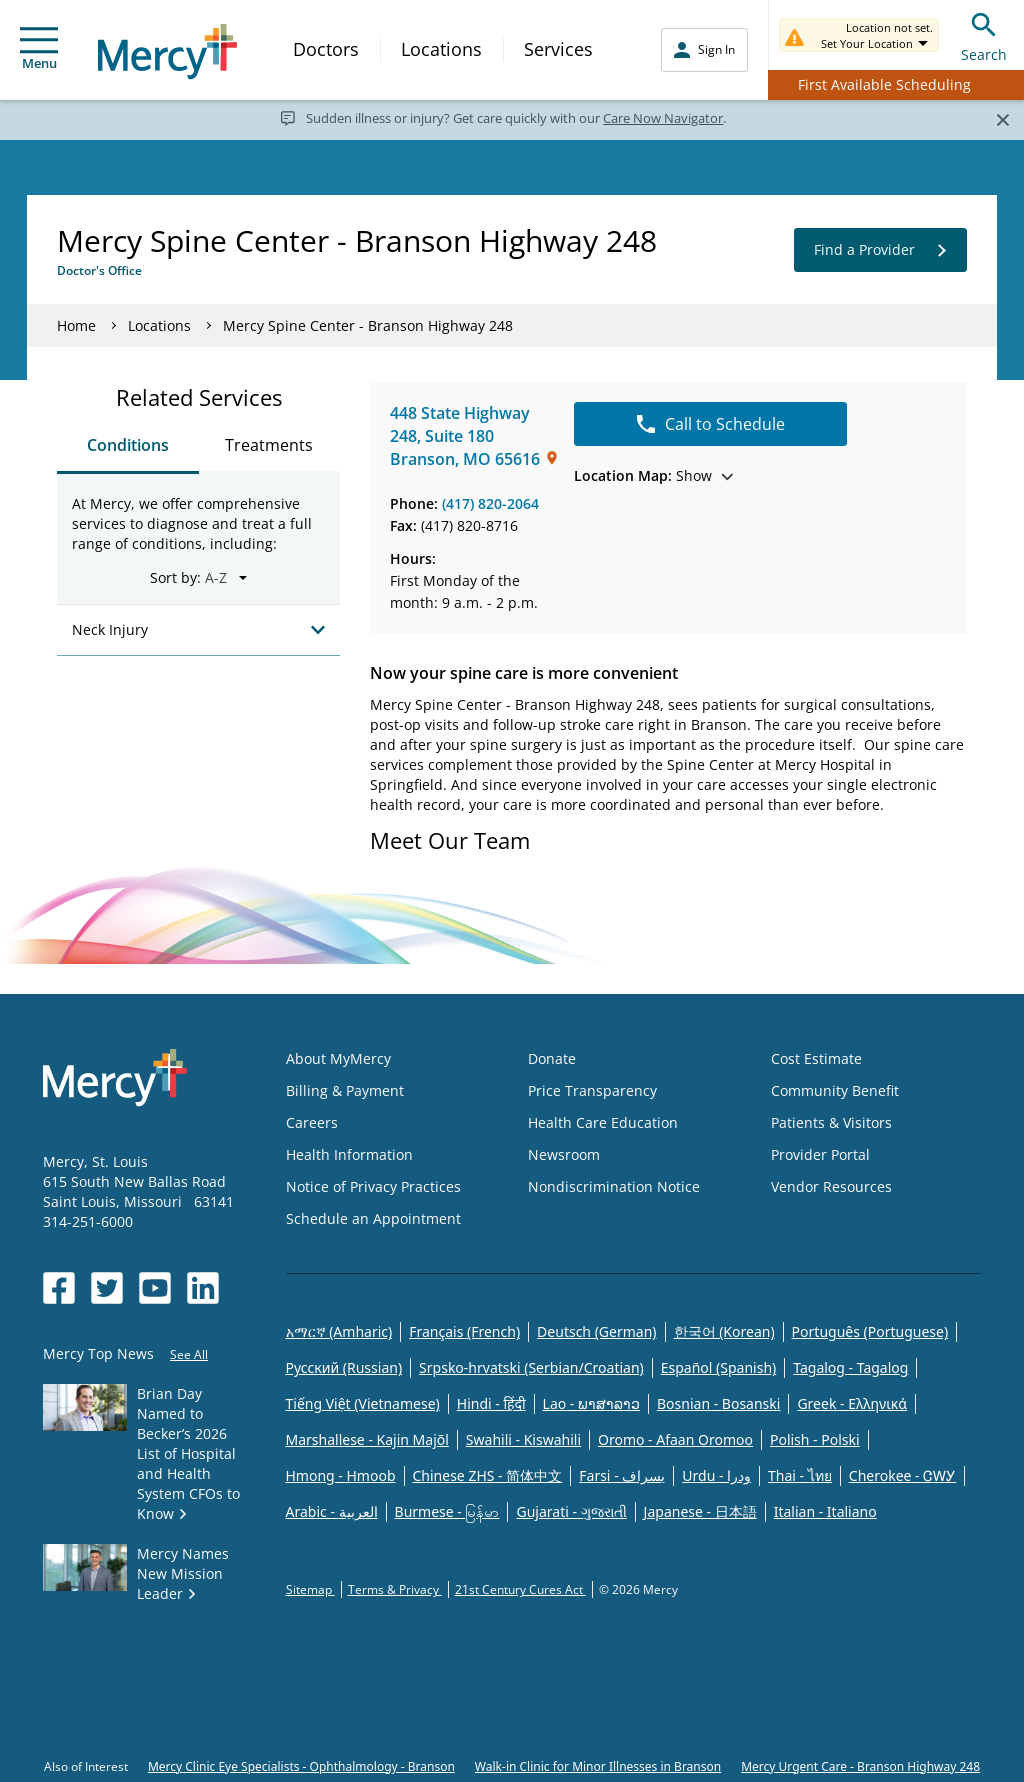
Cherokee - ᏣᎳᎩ (902, 1475)
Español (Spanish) (719, 1367)
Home (76, 325)
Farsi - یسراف (622, 1475)
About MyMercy (338, 1058)
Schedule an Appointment (373, 1218)
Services (558, 49)
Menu (39, 49)
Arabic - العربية (332, 1511)
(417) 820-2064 (490, 503)
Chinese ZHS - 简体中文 (488, 1475)
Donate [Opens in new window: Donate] (552, 1058)
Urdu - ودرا (716, 1475)
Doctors (326, 49)
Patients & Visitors (831, 1122)
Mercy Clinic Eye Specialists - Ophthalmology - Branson (301, 1766)
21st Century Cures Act (520, 1589)
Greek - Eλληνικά (852, 1403)
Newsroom (564, 1154)
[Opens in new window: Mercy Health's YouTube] (155, 1288)
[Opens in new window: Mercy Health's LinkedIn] (203, 1288)
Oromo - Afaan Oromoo (675, 1439)
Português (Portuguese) (870, 1331)
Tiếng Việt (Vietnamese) (363, 1403)
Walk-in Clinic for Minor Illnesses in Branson (598, 1766)
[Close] (1002, 119)
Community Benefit (835, 1090)
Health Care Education (603, 1122)
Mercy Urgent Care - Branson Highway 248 (860, 1766)
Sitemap (310, 1589)
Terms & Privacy (395, 1589)
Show (653, 475)
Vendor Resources (831, 1186)
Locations (441, 49)
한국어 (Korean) (724, 1331)
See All (189, 1354)
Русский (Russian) (344, 1367)
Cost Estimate (816, 1058)
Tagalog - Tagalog (850, 1367)
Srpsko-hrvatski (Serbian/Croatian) (531, 1367)
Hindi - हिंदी (491, 1403)
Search (984, 34)
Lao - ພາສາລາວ (591, 1403)
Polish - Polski (815, 1439)
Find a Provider (880, 250)
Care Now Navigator (663, 118)
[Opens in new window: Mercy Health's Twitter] (107, 1288)
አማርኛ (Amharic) (339, 1331)
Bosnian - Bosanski (718, 1403)
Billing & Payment (345, 1090)
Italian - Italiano (825, 1511)
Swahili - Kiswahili (523, 1439)
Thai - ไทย (800, 1475)
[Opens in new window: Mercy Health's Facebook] (59, 1288)
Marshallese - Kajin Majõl (367, 1439)
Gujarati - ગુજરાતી (571, 1511)
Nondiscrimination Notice (614, 1186)
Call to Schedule (711, 424)
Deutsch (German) (596, 1331)
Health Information (349, 1154)
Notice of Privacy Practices (373, 1186)
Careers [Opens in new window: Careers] (312, 1122)
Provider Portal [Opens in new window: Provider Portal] (820, 1154)
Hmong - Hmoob (341, 1475)
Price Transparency (592, 1090)
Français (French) (464, 1331)
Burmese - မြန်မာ (447, 1511)
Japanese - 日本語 (700, 1511)
